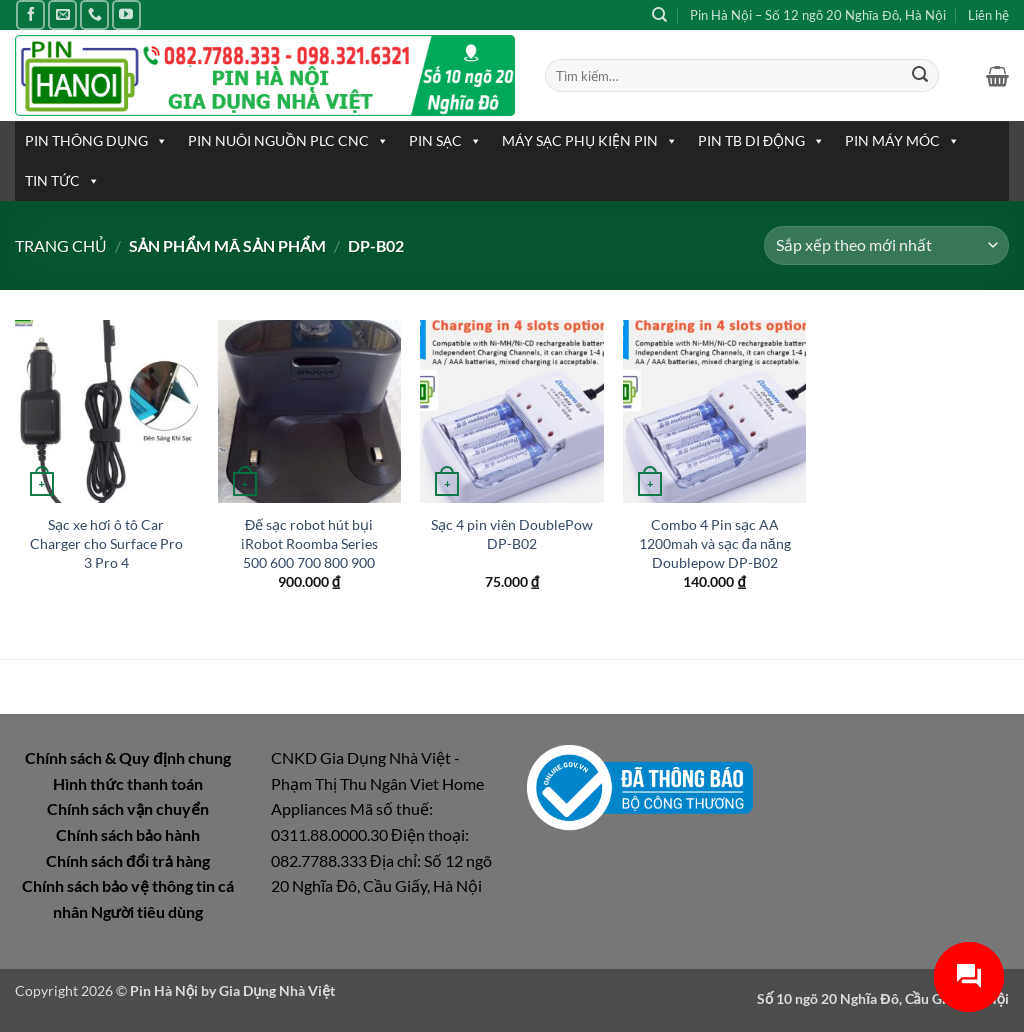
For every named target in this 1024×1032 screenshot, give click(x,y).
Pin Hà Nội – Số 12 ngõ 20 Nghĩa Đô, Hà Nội (818, 15)
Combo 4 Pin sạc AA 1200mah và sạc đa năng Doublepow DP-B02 (715, 543)
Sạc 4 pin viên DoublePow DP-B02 (512, 534)
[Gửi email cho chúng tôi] (62, 14)
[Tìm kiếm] (659, 15)
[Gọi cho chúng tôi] (94, 14)
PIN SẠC (445, 141)
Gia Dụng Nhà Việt (277, 990)
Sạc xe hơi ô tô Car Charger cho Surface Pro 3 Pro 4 (106, 543)
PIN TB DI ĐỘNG (761, 141)
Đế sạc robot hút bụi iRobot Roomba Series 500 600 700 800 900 (309, 543)
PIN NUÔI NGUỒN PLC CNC (288, 141)
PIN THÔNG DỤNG (96, 141)
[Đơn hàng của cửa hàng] (886, 245)
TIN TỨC (62, 181)
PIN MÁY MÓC (902, 141)
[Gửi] (920, 76)
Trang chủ (61, 245)
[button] (997, 76)
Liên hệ (988, 15)
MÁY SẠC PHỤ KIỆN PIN (590, 141)
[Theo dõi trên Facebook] (30, 14)
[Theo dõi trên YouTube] (126, 14)
